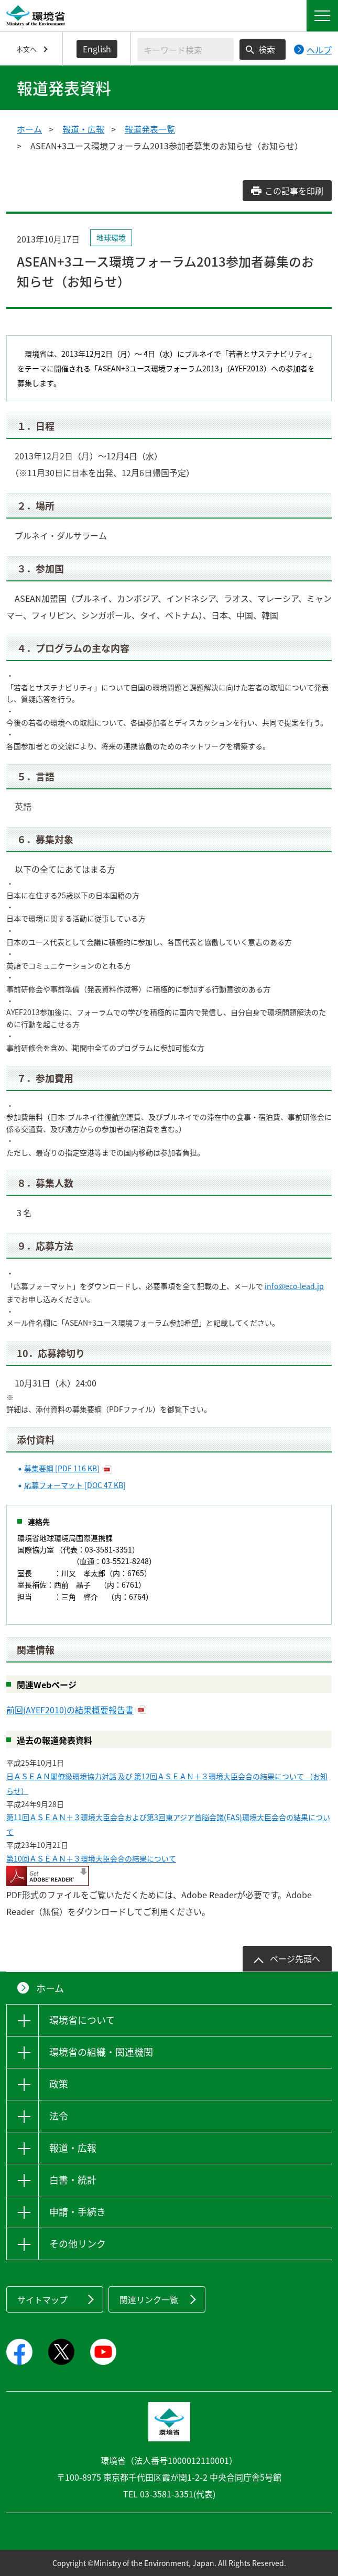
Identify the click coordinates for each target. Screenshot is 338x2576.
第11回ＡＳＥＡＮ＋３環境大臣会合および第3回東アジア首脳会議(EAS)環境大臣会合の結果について (168, 1824)
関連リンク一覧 (148, 2299)
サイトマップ (42, 2299)
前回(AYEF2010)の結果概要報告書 (70, 1709)
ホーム (29, 129)
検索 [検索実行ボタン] (266, 49)
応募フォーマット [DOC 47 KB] (75, 1485)
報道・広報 (83, 129)
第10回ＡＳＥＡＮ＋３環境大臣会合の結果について (91, 1858)
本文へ (26, 49)
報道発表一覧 (150, 129)
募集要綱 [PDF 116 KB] (62, 1468)
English (97, 48)
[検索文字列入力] (185, 49)
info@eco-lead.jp (294, 1286)
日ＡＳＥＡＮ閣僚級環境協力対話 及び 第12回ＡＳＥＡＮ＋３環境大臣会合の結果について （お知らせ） (167, 1783)
